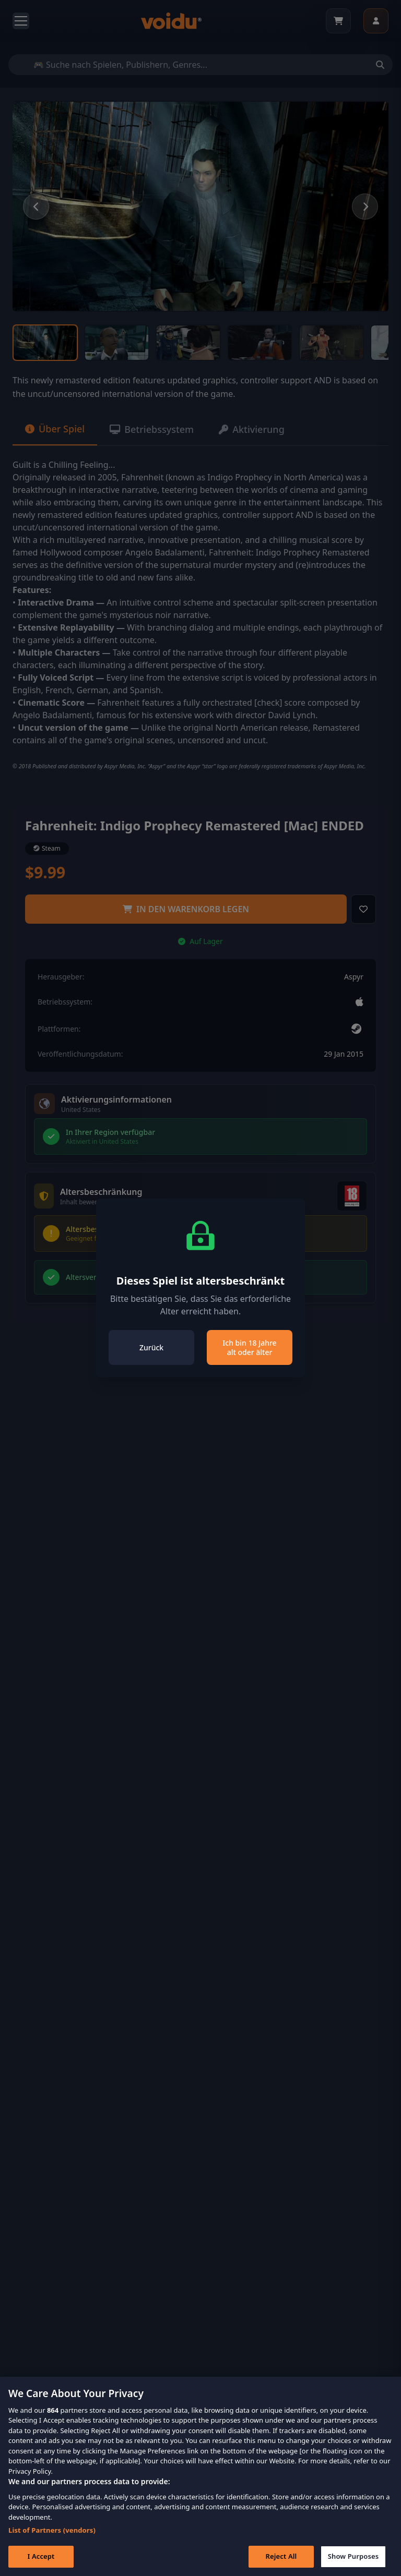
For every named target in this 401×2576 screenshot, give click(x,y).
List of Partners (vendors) (52, 2545)
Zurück (151, 1347)
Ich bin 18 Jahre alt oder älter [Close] (249, 1347)
